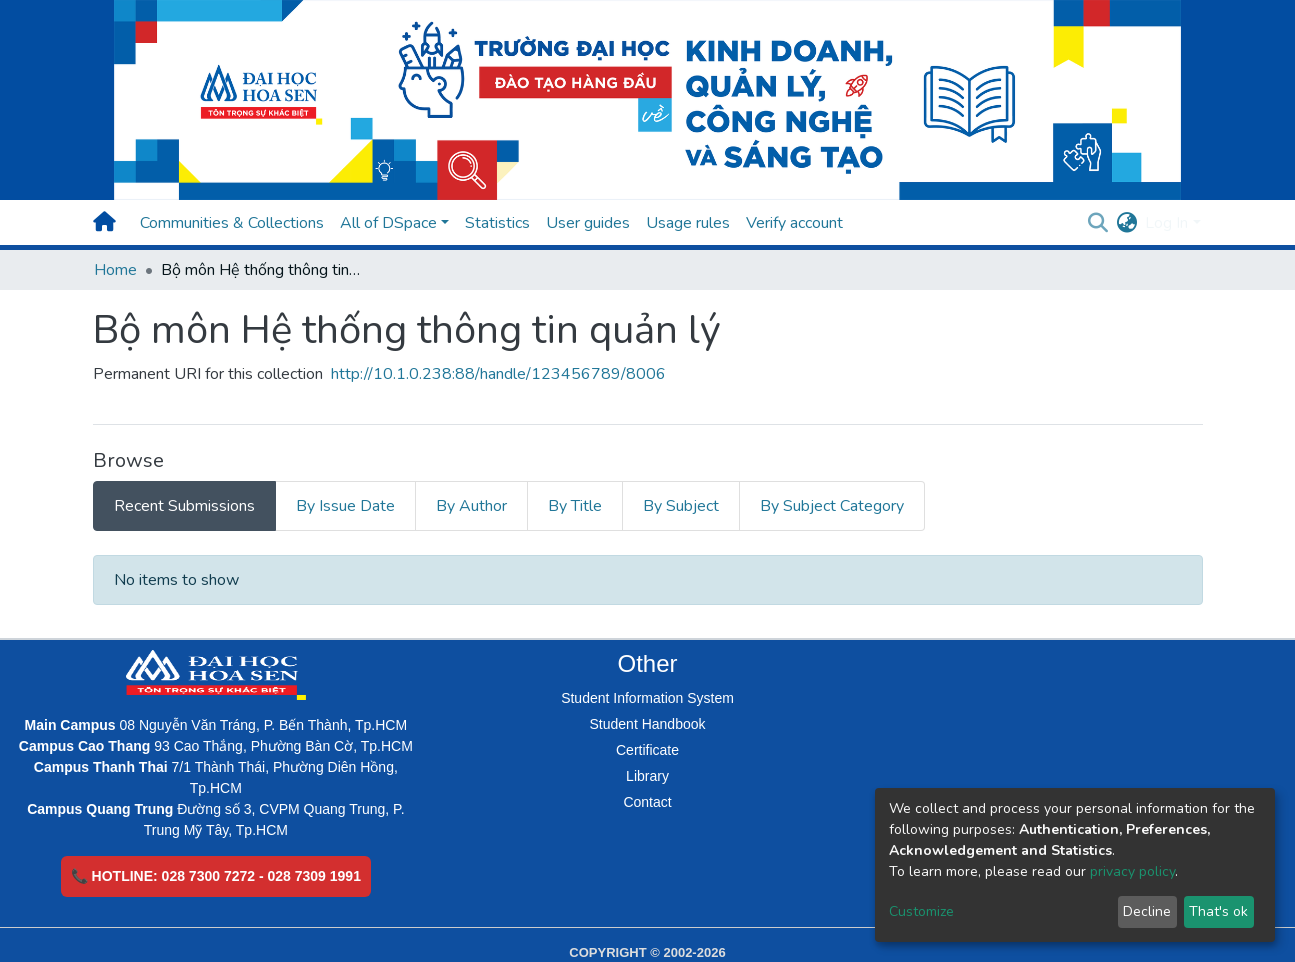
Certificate (647, 750)
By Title (575, 506)
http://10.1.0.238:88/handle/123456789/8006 (498, 374)
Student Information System (647, 698)
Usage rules (688, 223)
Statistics (497, 223)
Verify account (794, 223)
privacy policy (1132, 871)
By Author (471, 506)
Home (115, 270)
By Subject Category (832, 506)
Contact (647, 802)
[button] (1126, 223)
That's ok (1218, 911)
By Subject (681, 506)
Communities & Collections (232, 223)
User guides (588, 223)
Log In (1166, 223)
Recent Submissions (184, 506)
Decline (1147, 911)
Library (647, 776)
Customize (921, 911)
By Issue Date (345, 506)
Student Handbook (648, 724)
